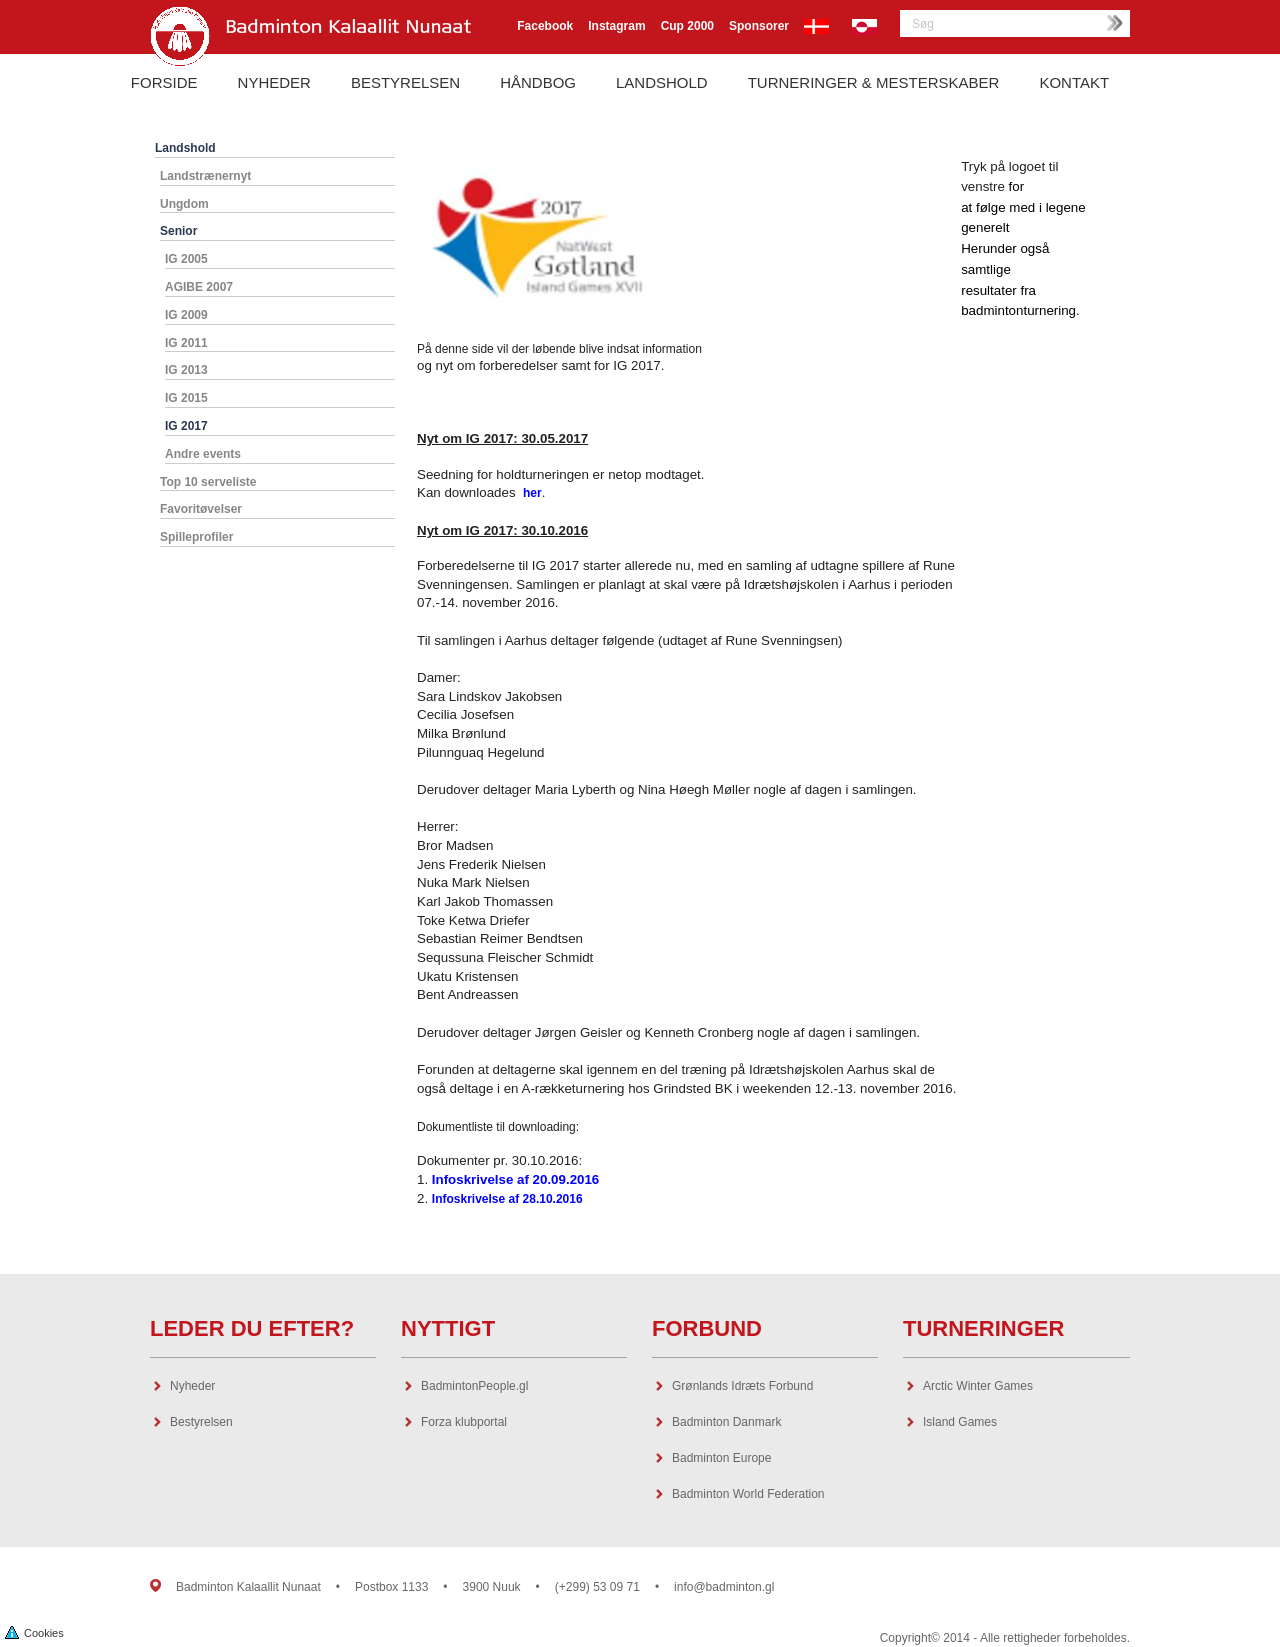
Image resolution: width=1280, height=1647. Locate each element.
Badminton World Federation (748, 1494)
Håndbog (538, 82)
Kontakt (1074, 82)
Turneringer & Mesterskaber (874, 82)
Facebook (545, 26)
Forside (164, 82)
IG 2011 (186, 343)
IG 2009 (186, 315)
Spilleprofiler (196, 537)
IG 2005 (186, 259)
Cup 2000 (687, 26)
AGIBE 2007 (199, 287)
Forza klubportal (464, 1422)
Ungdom (184, 204)
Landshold (662, 82)
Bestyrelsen (405, 82)
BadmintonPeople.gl (474, 1386)
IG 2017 (186, 426)
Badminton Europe (721, 1458)
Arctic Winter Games (978, 1386)
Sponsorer (759, 26)
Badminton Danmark (726, 1422)
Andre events (203, 454)
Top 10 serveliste (208, 482)
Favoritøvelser (201, 509)
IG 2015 (186, 398)
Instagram (616, 26)
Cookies (34, 1631)
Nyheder (274, 82)
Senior (178, 231)
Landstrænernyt (205, 176)
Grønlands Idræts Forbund (742, 1386)
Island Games (960, 1422)
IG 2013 (186, 370)
